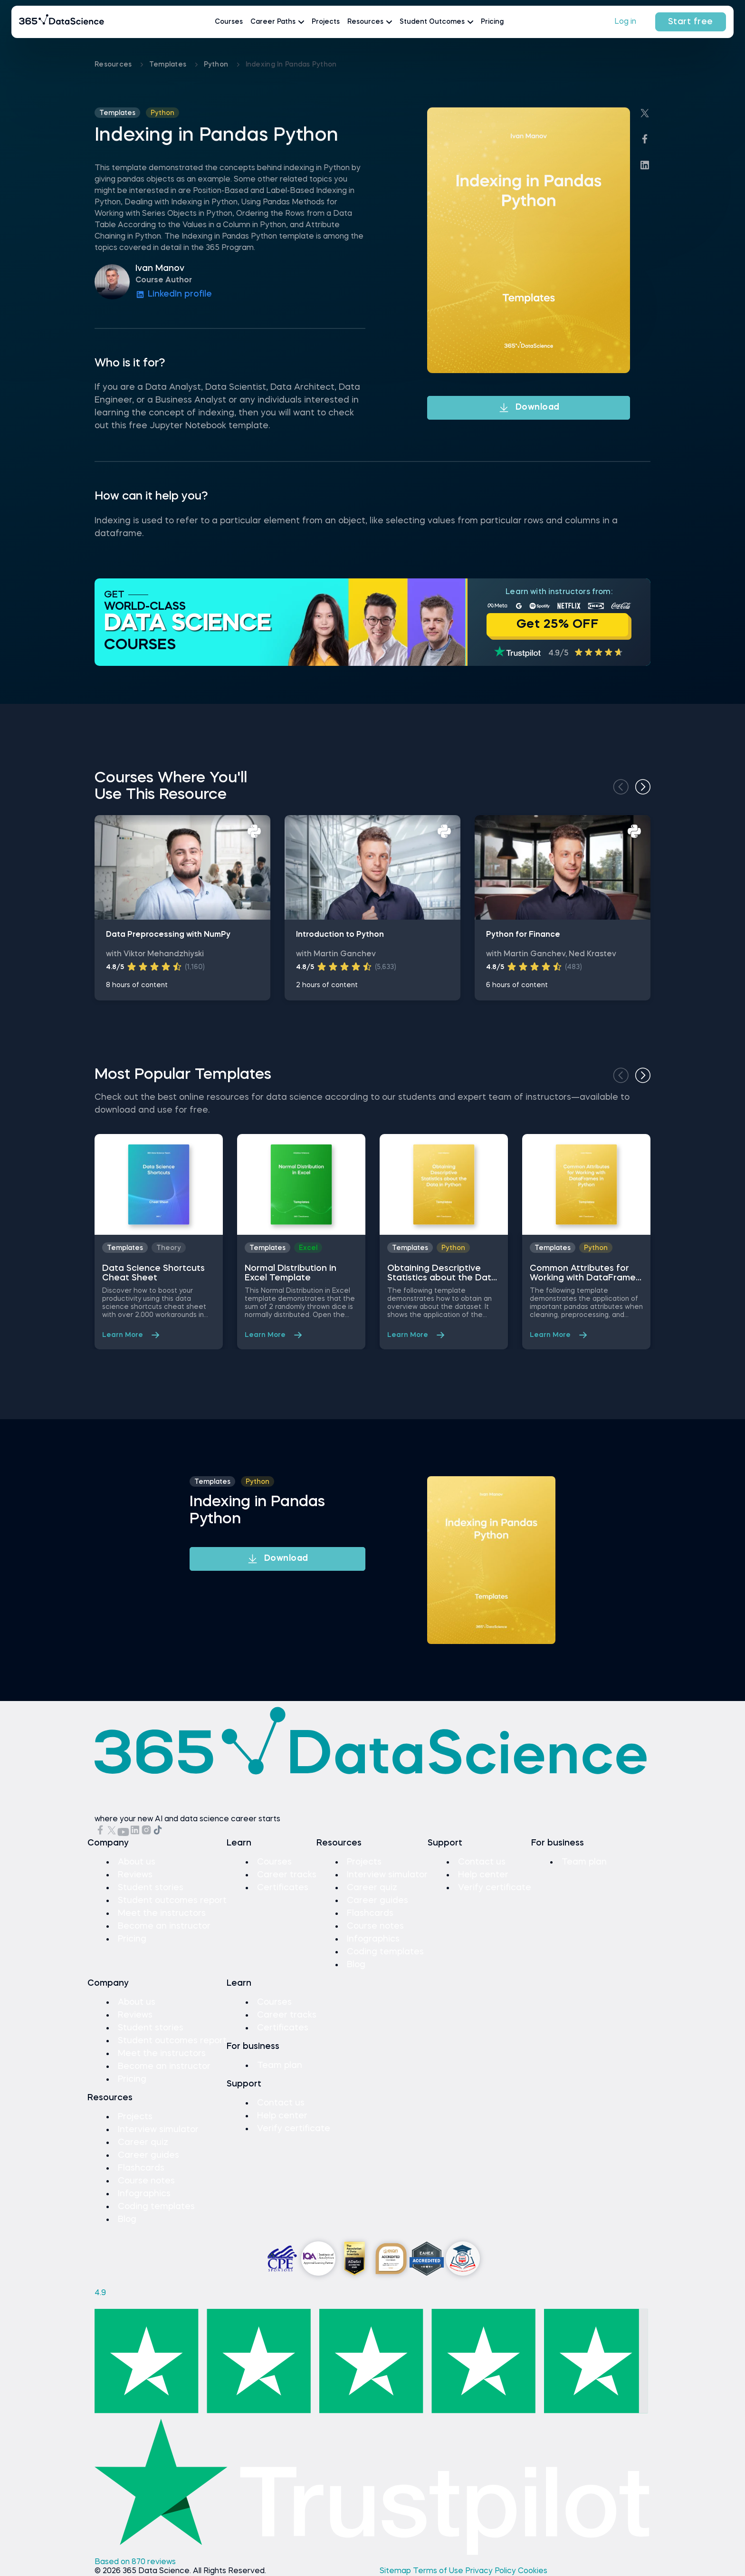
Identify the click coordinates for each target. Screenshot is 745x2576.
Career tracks (286, 1875)
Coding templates (385, 1952)
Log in (625, 22)
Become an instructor (164, 1926)
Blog (356, 1965)
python (217, 64)
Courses (229, 22)
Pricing (492, 22)
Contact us (482, 1862)
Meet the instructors (162, 1913)
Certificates (282, 1888)
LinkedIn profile (173, 294)
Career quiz (372, 1888)
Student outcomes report (172, 1900)
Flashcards (370, 1913)
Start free (690, 22)
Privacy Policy (491, 2571)
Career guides (377, 1900)
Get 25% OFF (557, 624)
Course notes (375, 1926)
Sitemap (396, 2571)
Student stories (150, 1888)
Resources (114, 64)
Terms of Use (439, 2571)
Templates (169, 64)
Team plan (584, 1862)
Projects (326, 22)
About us (136, 1862)
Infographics (373, 1939)
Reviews (135, 1875)
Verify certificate (494, 1888)
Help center (483, 1875)
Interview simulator (387, 1875)
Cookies (532, 2571)
